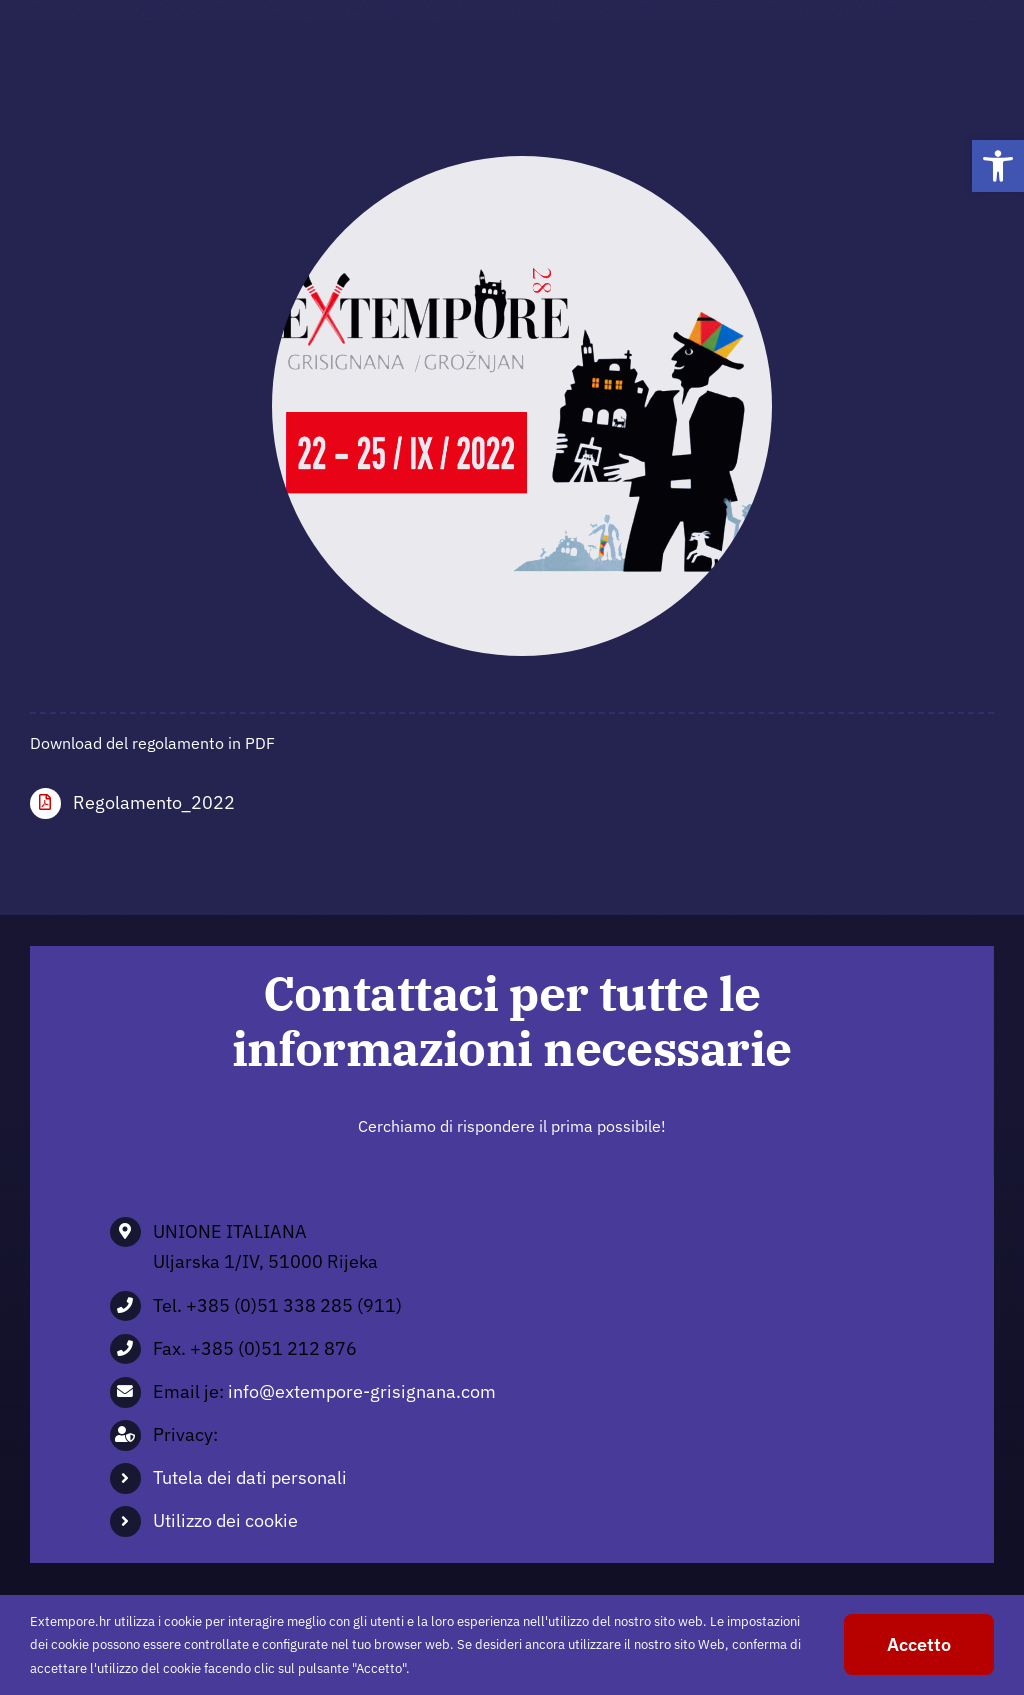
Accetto (919, 1644)
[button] (998, 166)
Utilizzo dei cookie (225, 1520)
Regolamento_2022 (154, 802)
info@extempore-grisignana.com (362, 1391)
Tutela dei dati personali (250, 1477)
